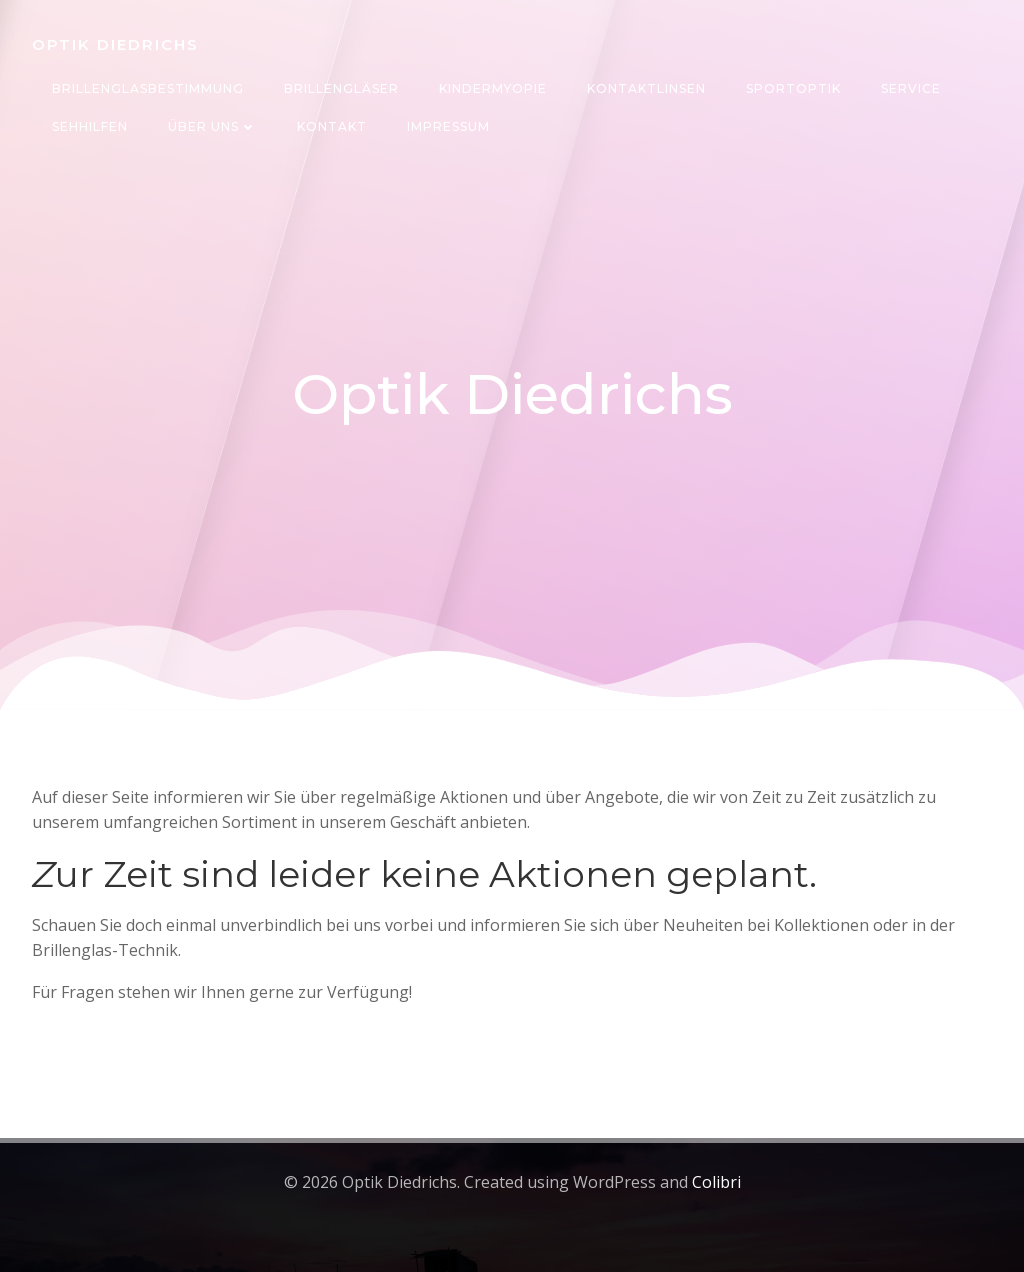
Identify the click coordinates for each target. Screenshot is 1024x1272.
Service (911, 88)
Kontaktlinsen (646, 88)
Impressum (448, 126)
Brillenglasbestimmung (148, 88)
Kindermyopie (493, 88)
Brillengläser (341, 88)
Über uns (212, 126)
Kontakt (332, 126)
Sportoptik (793, 88)
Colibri (716, 1182)
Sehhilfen (90, 126)
